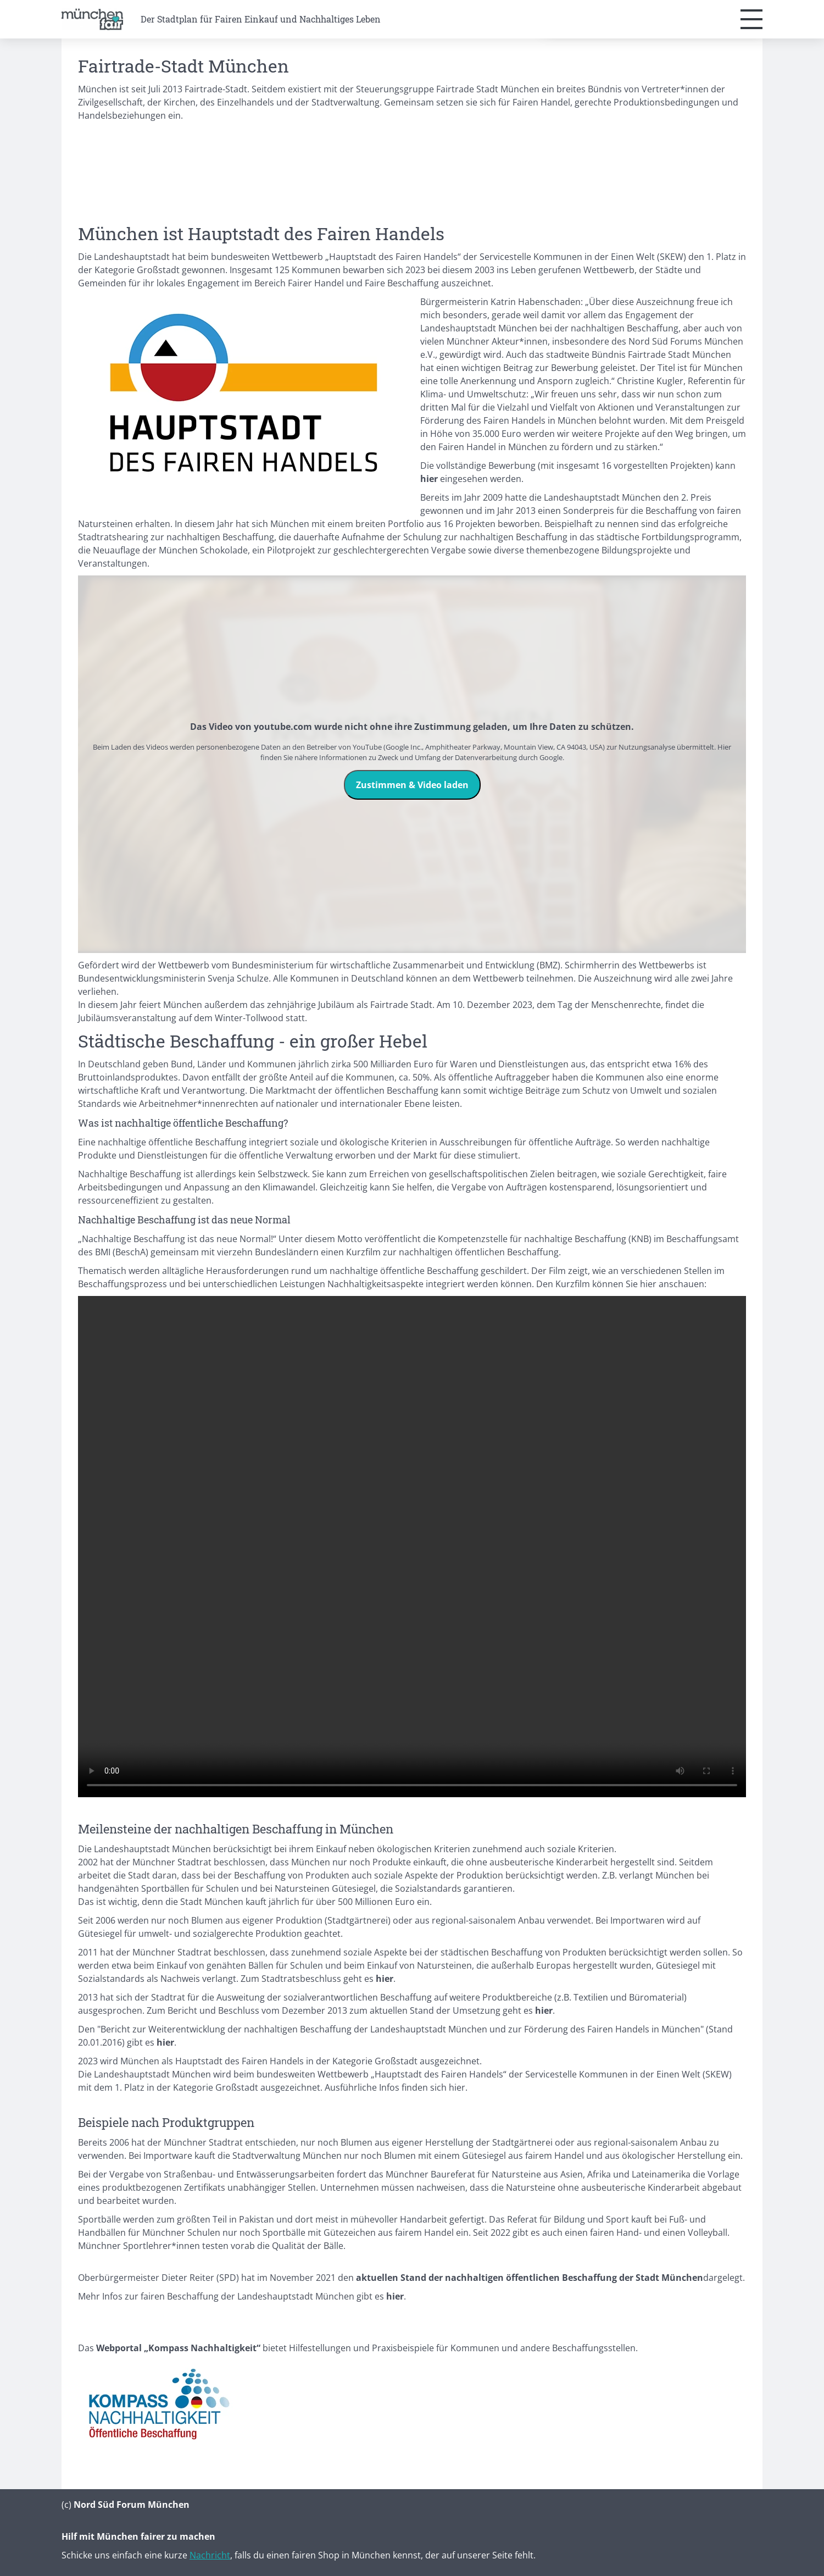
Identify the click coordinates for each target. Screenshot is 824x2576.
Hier (724, 747)
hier (457, 2087)
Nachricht (210, 2555)
